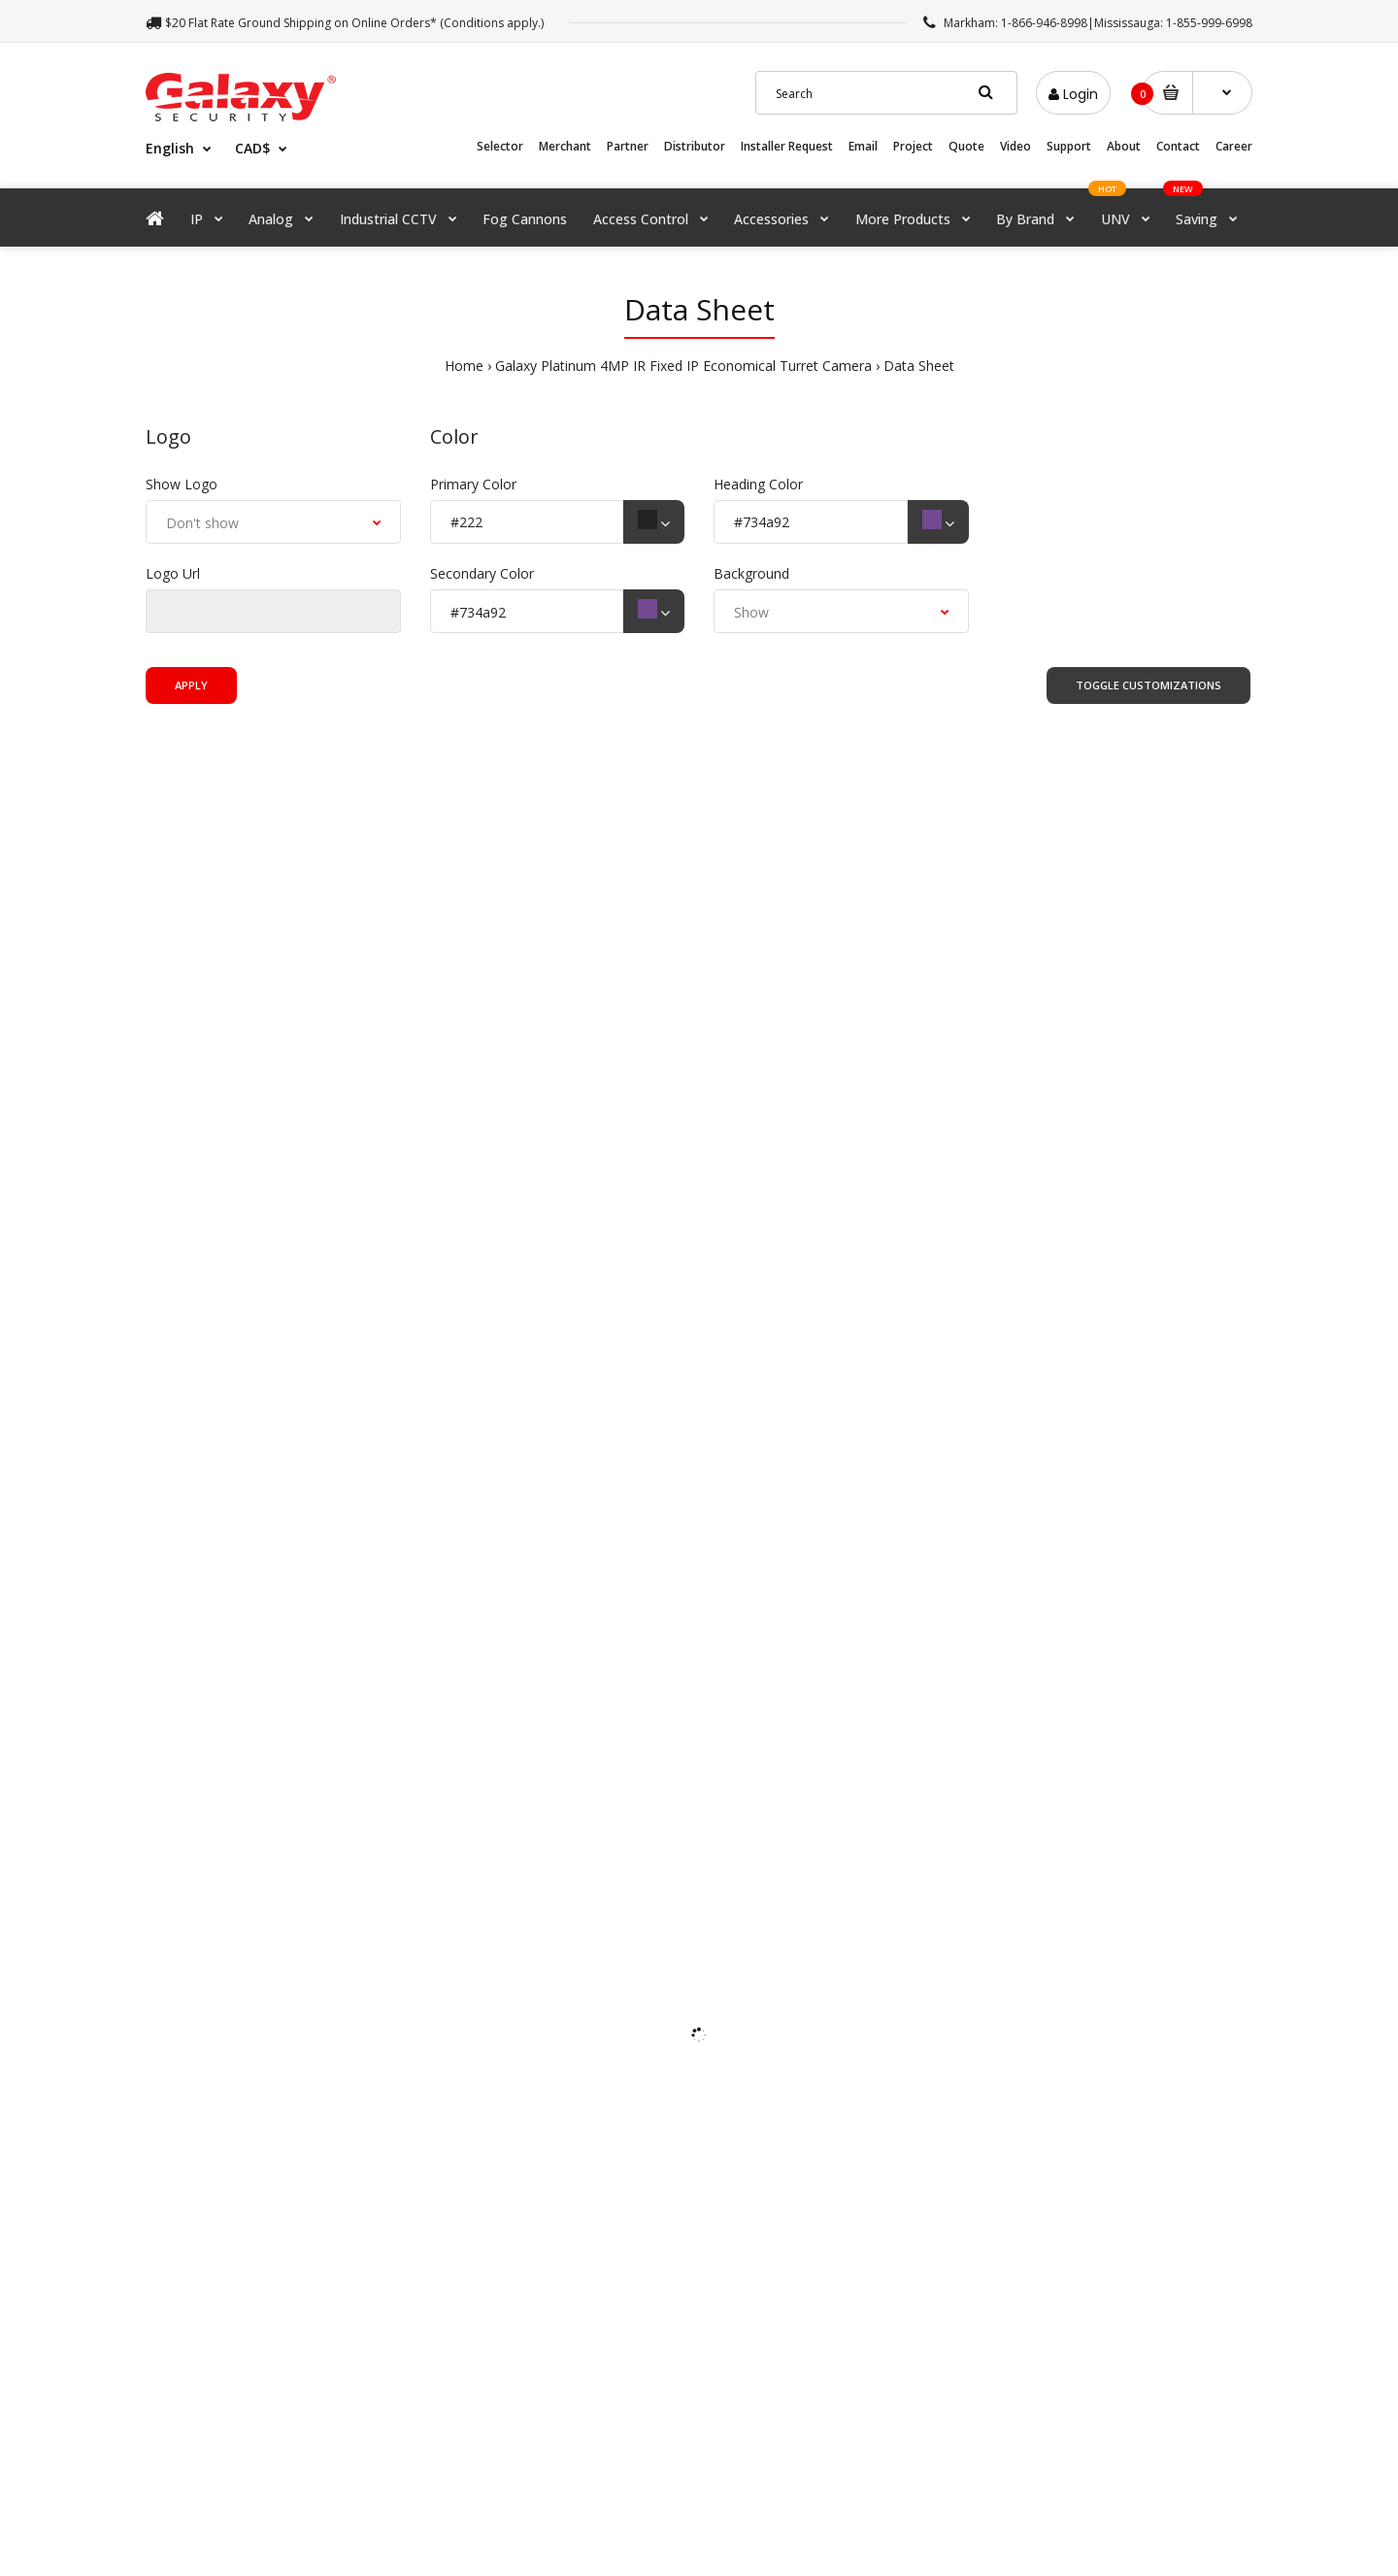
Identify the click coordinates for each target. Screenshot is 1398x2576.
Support (1069, 146)
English (170, 148)
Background (751, 573)
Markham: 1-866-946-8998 (1015, 23)
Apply (191, 685)
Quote (966, 146)
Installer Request (787, 146)
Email (863, 146)
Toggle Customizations (1148, 685)
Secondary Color (482, 573)
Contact (1178, 146)
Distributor (694, 146)
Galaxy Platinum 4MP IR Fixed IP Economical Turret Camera (683, 365)
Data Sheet (918, 365)
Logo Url (173, 573)
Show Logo (181, 484)
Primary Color (473, 484)
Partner (628, 146)
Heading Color (758, 484)
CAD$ (252, 148)
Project (913, 146)
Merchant (565, 146)
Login (1073, 94)
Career (1233, 146)
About (1124, 146)
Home (464, 365)
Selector (500, 146)
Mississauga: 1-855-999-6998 (1173, 23)
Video (1015, 146)
